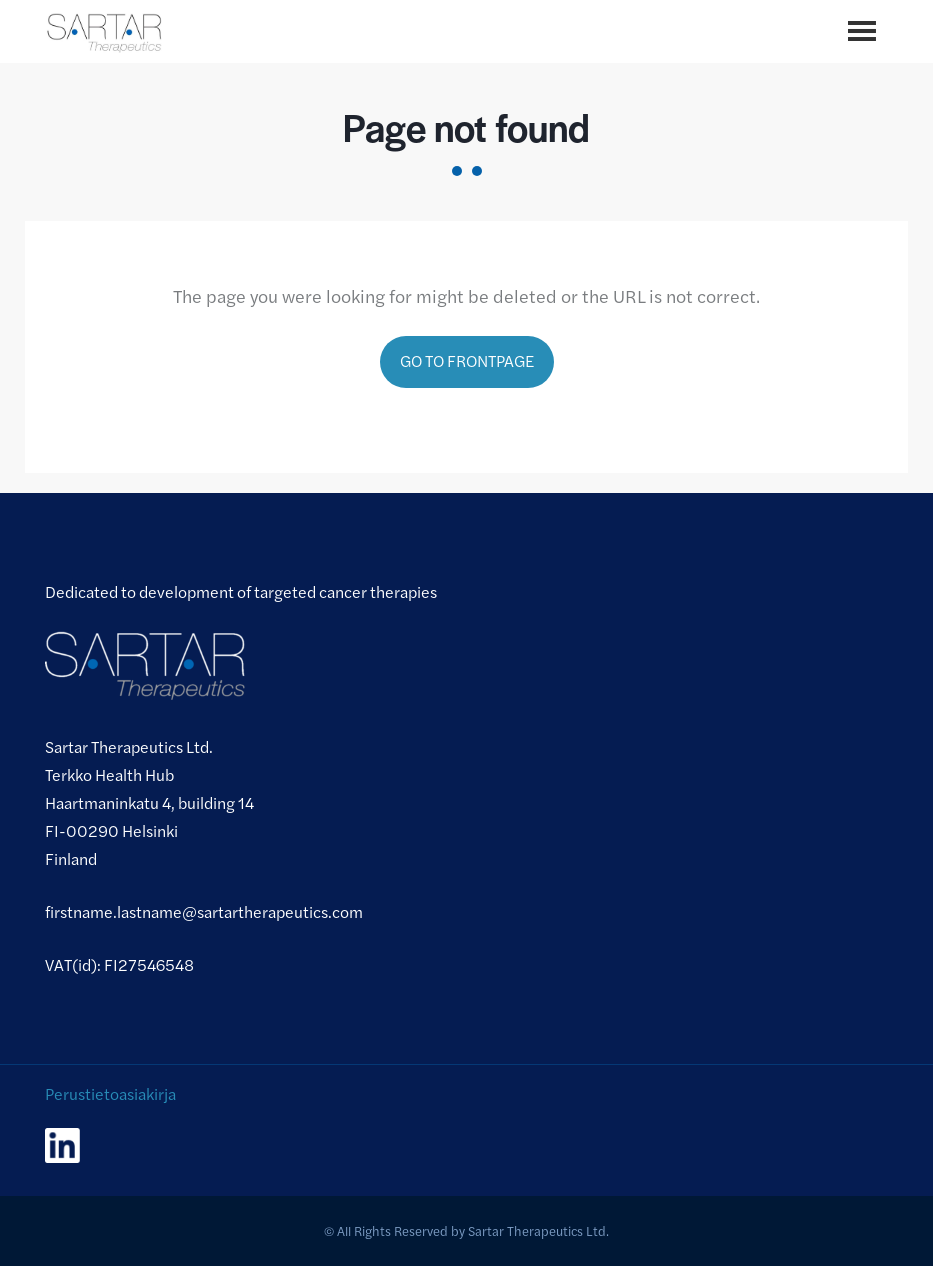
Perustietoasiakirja (110, 1093)
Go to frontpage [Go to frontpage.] (467, 360)
